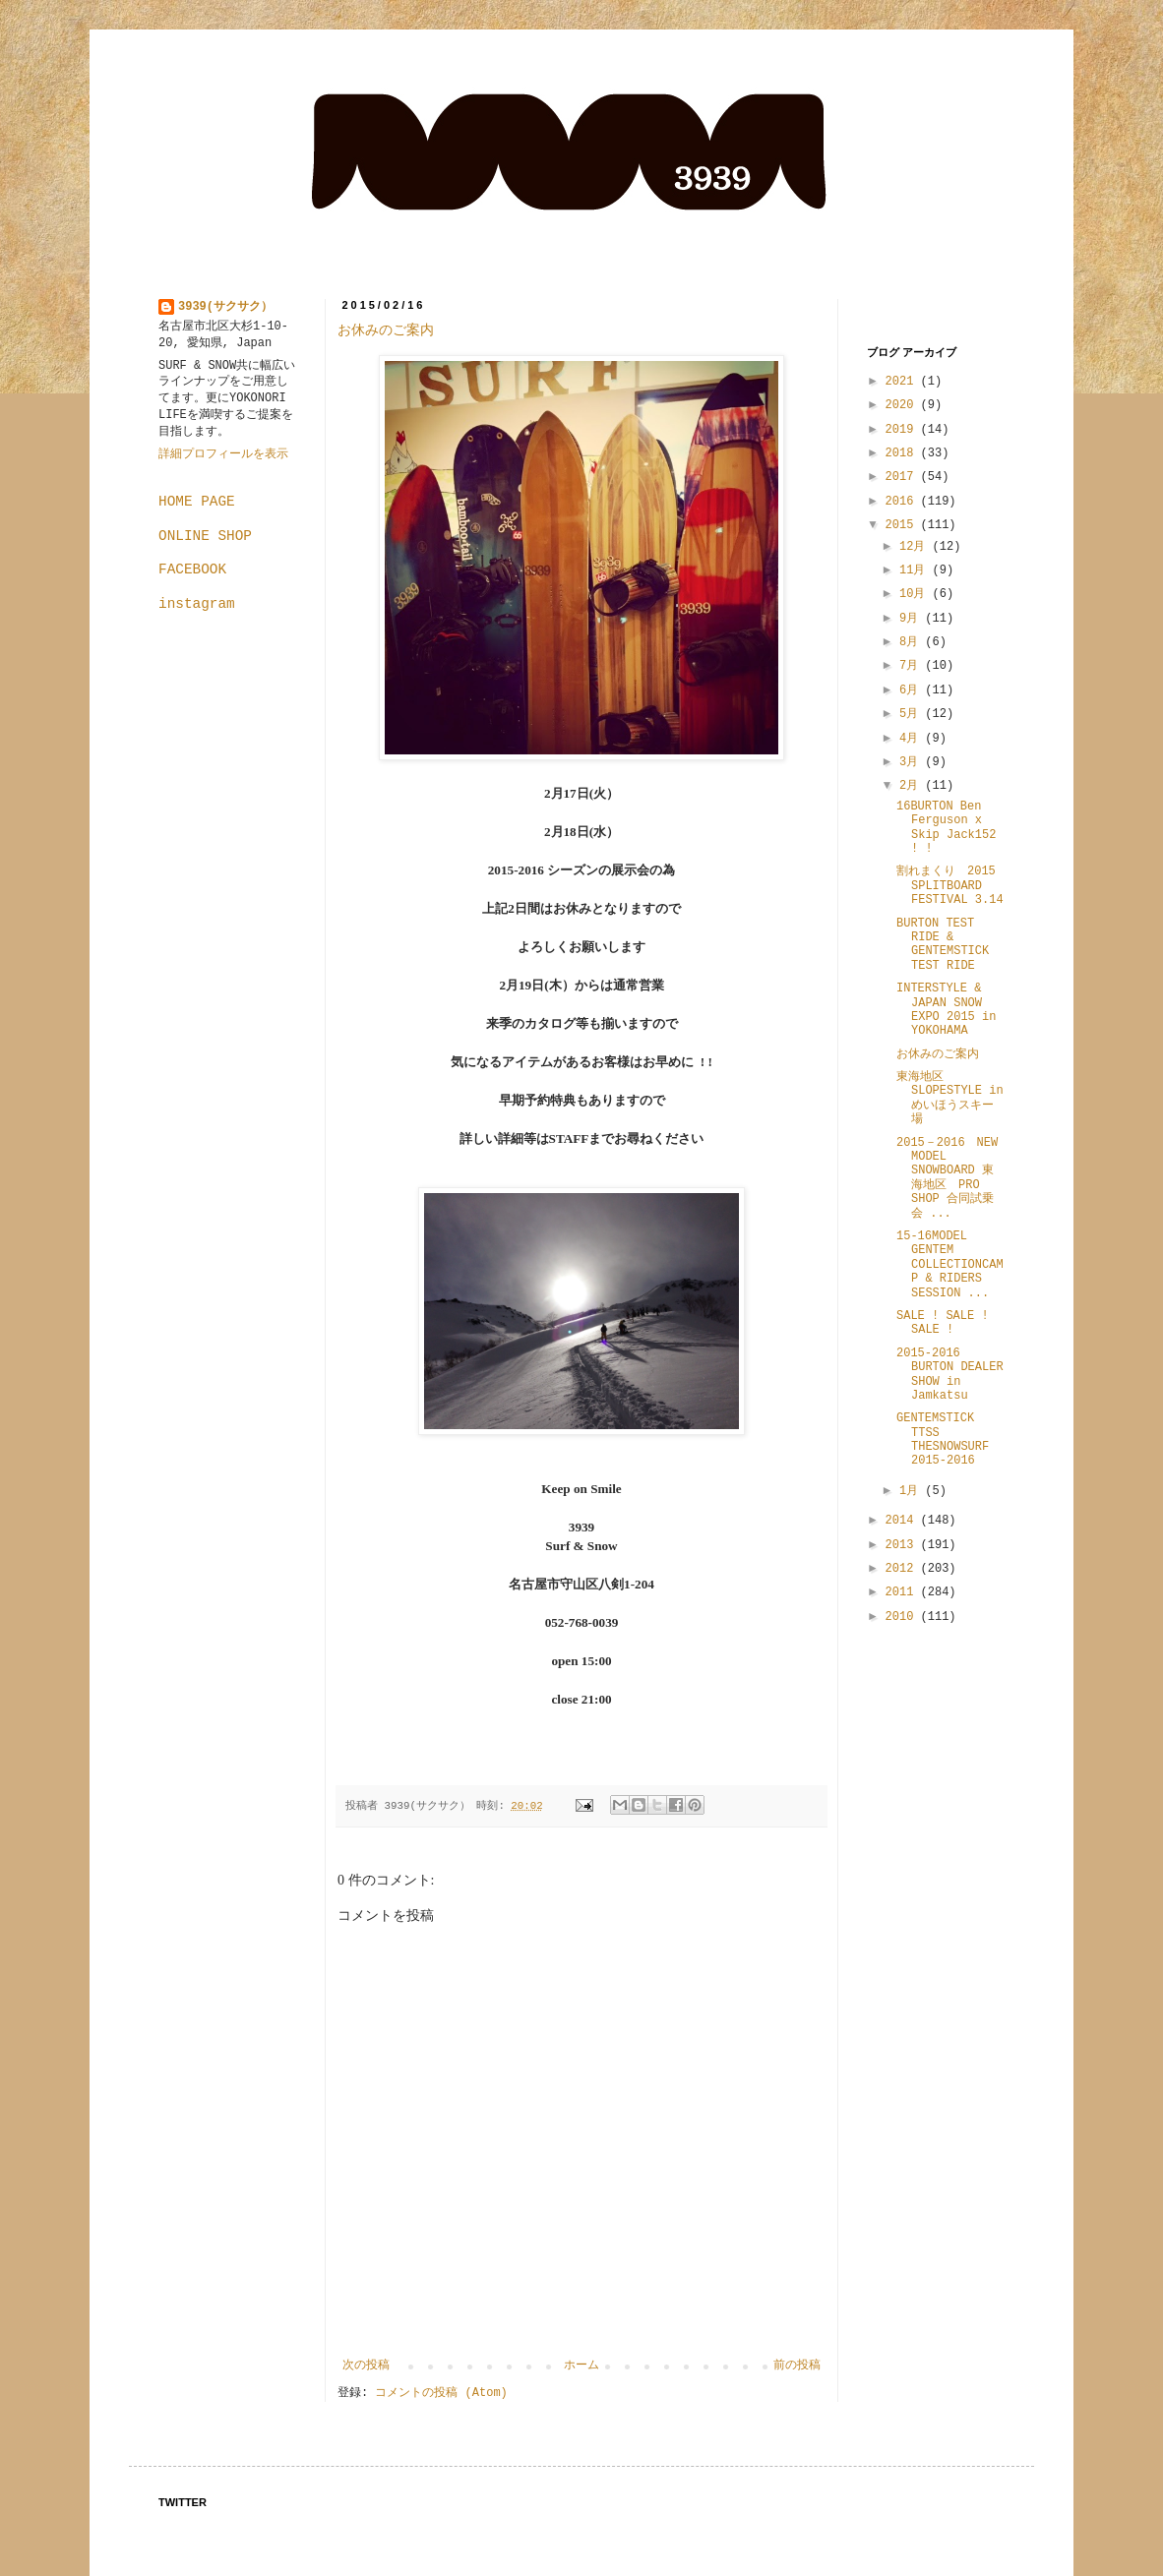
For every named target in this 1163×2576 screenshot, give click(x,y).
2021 (903, 382)
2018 (903, 453)
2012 (903, 1569)
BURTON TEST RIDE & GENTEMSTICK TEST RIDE (942, 945)
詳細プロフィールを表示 (223, 454)
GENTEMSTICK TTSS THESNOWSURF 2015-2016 (942, 1439)
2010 (903, 1617)
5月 (912, 714)
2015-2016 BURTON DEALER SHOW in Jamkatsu (950, 1375)
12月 (916, 547)
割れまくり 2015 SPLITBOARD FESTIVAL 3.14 (952, 886)
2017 (903, 477)
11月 (916, 570)
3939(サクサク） (225, 307)
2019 (903, 430)
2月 (912, 786)
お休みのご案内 (385, 330)
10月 (916, 594)
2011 (903, 1592)
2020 (903, 405)
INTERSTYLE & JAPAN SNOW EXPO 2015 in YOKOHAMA (946, 1010)
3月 (912, 762)
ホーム (581, 2365)
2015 (903, 525)
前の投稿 (797, 2365)
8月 (912, 642)
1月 (912, 1491)
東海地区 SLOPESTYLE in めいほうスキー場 (950, 1098)
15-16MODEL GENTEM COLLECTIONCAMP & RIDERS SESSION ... (950, 1264)
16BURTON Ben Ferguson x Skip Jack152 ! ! (946, 828)
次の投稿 (366, 2365)
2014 (903, 1521)
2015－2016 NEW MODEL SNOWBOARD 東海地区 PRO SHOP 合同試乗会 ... (947, 1178)
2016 (903, 502)
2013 (903, 1545)
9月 (912, 619)
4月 (912, 739)
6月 (912, 690)
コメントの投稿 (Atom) (441, 2393)
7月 (912, 666)
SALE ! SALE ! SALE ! (942, 1323)
